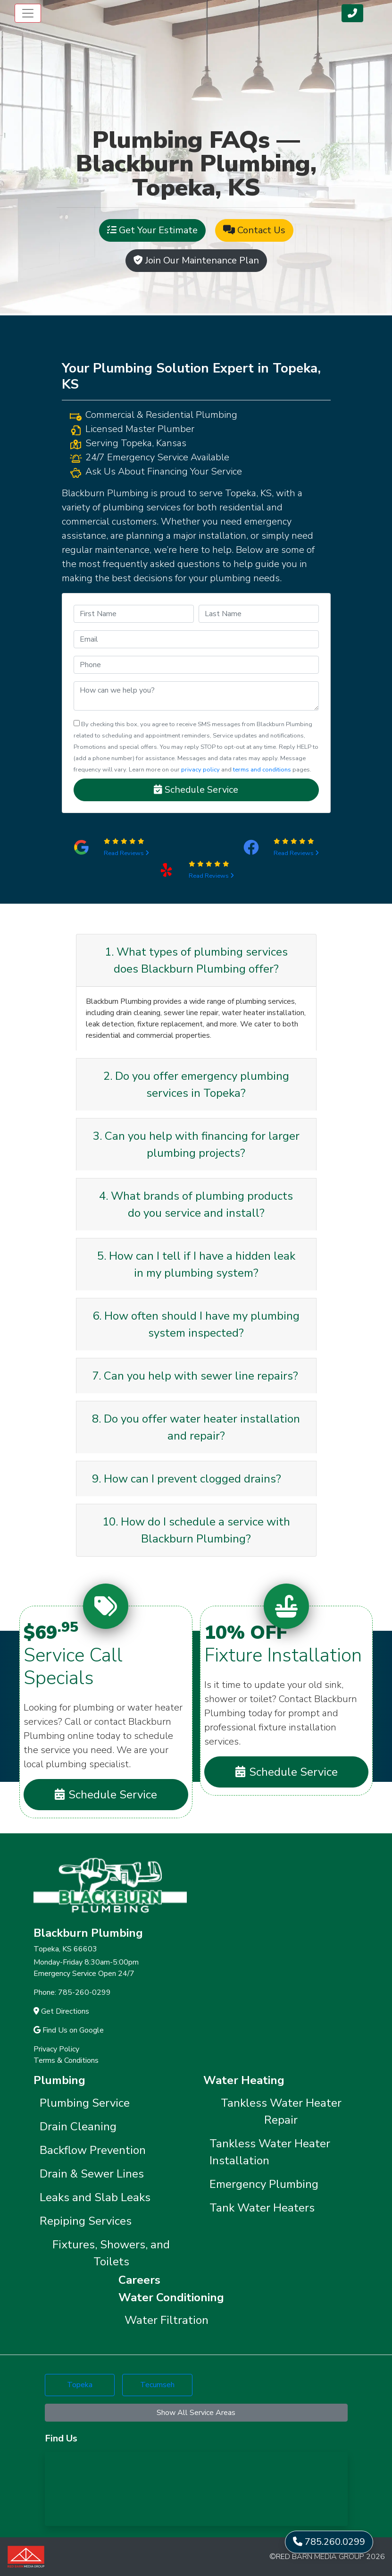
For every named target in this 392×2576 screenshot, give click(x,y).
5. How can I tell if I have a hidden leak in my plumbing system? (196, 1264)
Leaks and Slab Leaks (95, 2197)
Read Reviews (126, 853)
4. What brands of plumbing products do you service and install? (196, 1204)
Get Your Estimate (152, 230)
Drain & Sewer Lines (92, 2173)
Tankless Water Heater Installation (269, 2152)
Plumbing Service (85, 2102)
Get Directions (61, 2011)
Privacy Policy (56, 2049)
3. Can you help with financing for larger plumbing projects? (196, 1144)
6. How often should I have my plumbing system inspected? (196, 1324)
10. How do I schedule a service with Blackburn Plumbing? (196, 1530)
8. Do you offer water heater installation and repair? (196, 1427)
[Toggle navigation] (28, 13)
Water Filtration (167, 2320)
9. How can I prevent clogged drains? (186, 1478)
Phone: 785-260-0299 (72, 1992)
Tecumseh (157, 2385)
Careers (139, 2280)
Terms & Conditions (66, 2060)
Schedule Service (196, 789)
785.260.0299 (329, 2541)
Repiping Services (86, 2221)
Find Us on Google (68, 2030)
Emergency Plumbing (263, 2184)
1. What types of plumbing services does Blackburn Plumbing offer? (196, 960)
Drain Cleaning (78, 2126)
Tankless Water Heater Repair (281, 2111)
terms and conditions (262, 769)
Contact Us (254, 230)
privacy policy (200, 769)
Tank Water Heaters (262, 2207)
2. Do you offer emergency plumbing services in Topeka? (196, 1084)
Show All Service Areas (196, 2412)
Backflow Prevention (93, 2150)
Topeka (79, 2385)
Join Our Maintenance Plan (196, 260)
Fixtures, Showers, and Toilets (111, 2253)
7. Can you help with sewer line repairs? (195, 1375)
